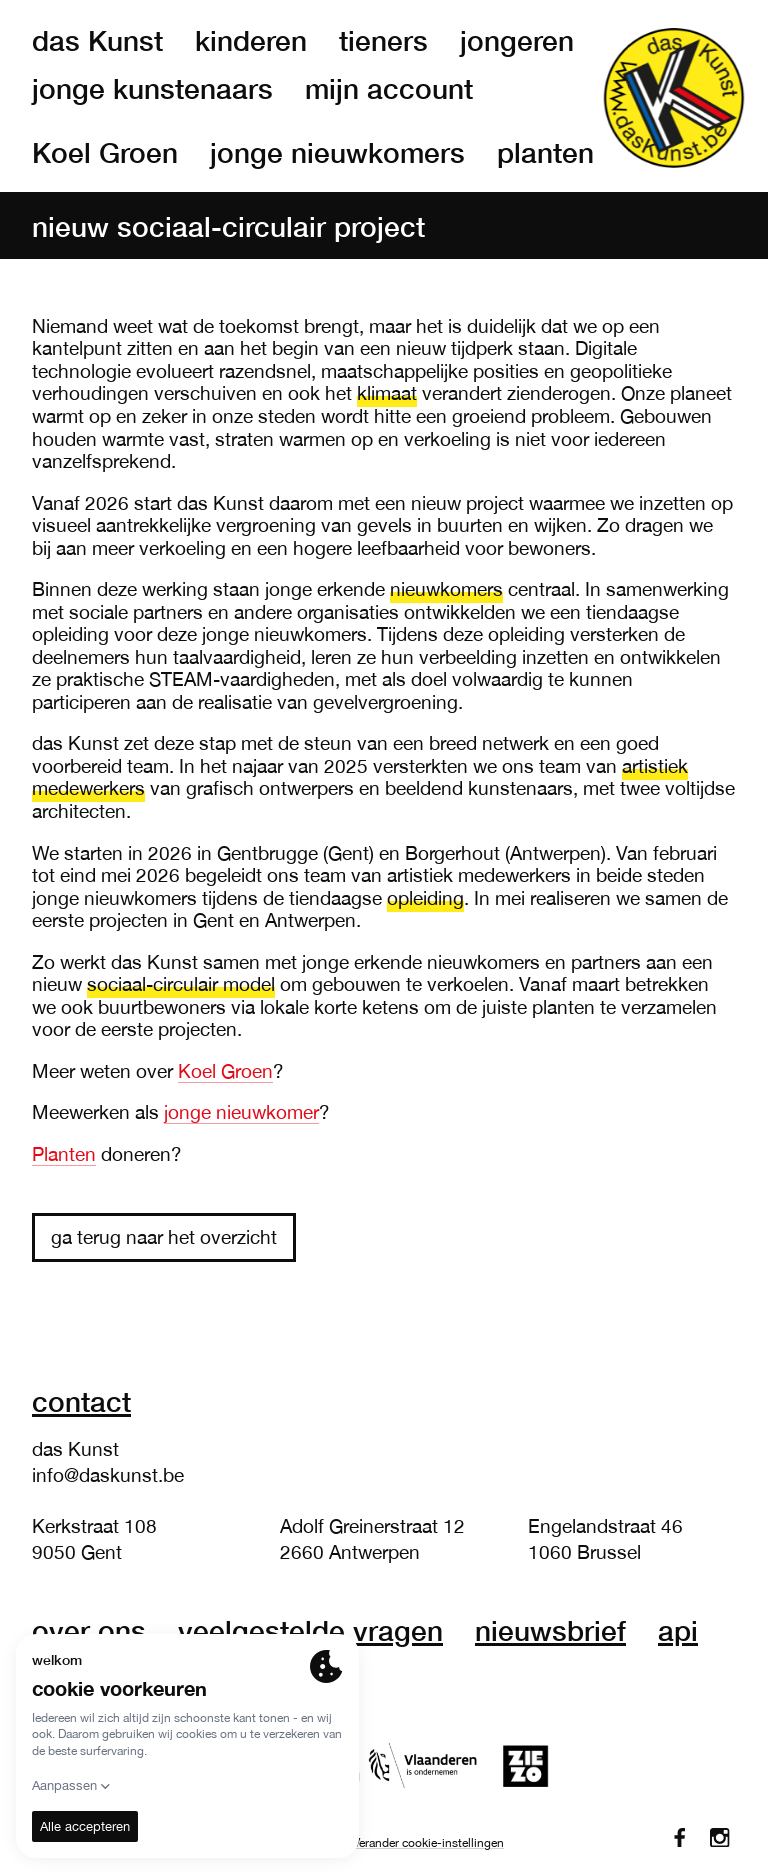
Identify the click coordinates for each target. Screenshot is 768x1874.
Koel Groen (105, 152)
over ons (89, 1630)
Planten (64, 1154)
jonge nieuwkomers (337, 152)
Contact (81, 1401)
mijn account (389, 88)
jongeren (517, 40)
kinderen (251, 40)
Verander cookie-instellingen (428, 1843)
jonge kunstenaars (152, 88)
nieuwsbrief (550, 1630)
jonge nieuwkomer (241, 1112)
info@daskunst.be (108, 1475)
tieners (383, 40)
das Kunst (97, 40)
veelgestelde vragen (310, 1630)
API (678, 1630)
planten (545, 152)
